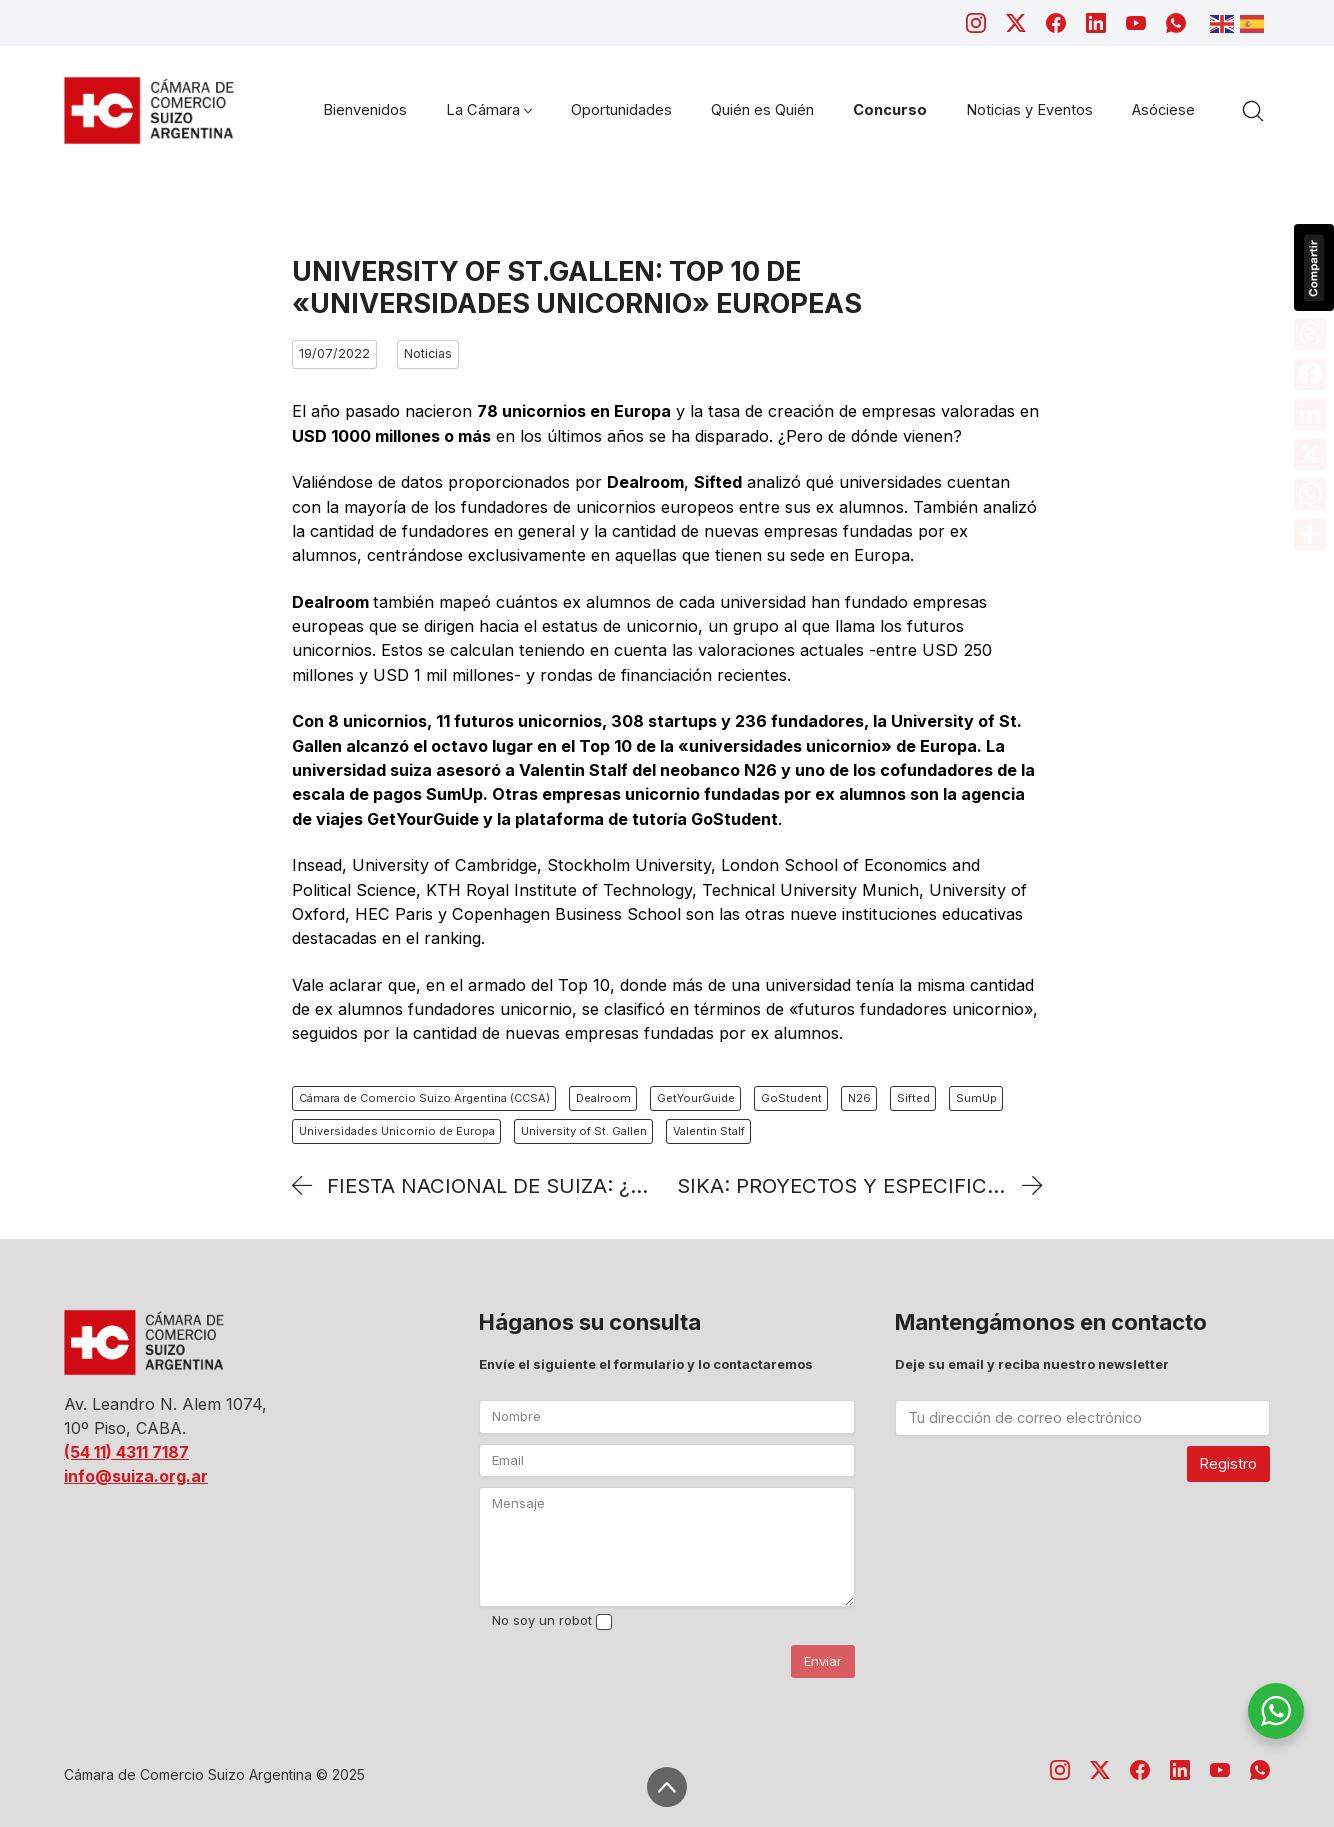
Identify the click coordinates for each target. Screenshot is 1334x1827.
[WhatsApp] (1176, 23)
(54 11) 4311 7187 (126, 1452)
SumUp (976, 1098)
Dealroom (603, 1098)
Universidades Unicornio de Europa (397, 1131)
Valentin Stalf (709, 1131)
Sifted (913, 1098)
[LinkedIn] (1096, 23)
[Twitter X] (1016, 23)
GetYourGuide (696, 1098)
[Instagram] (976, 23)
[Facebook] (1056, 23)
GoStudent (791, 1098)
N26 (859, 1098)
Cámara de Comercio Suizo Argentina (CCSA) (424, 1098)
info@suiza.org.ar (136, 1476)
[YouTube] (1136, 23)
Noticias (428, 353)
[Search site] (1253, 111)
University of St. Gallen (584, 1131)
